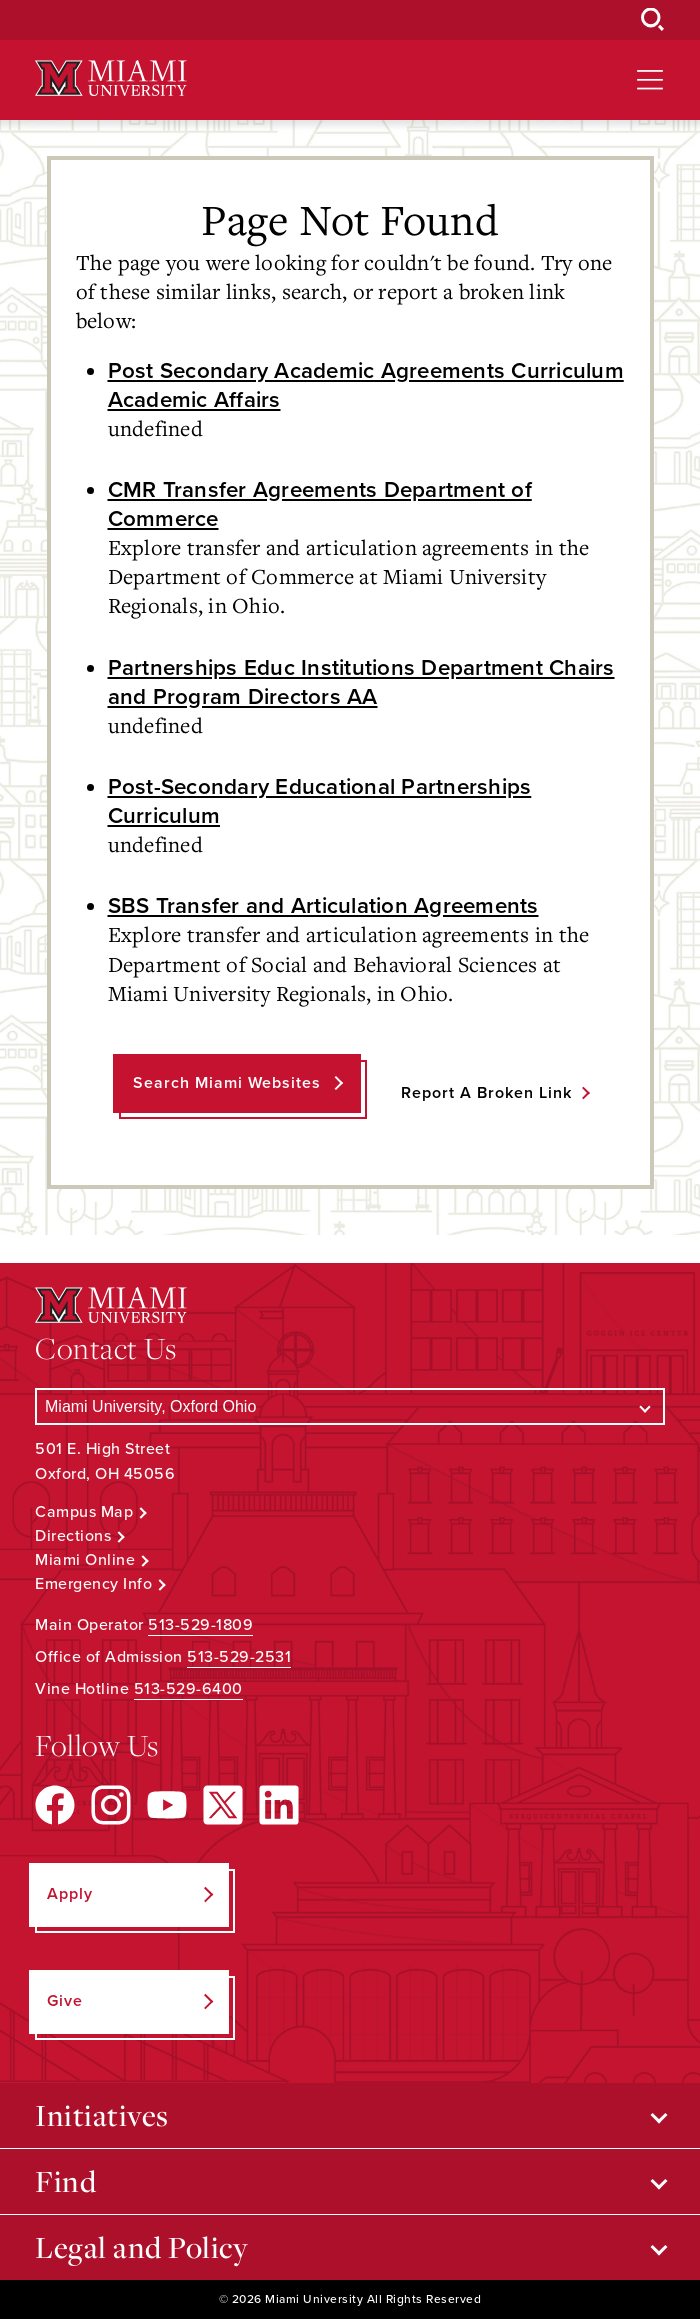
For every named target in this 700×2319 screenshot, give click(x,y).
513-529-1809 (200, 1625)
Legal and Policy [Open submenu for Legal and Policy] (141, 2247)
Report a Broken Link (486, 1093)
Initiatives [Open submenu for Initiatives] (102, 2115)
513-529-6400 (188, 1689)
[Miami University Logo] (111, 78)
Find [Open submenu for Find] (65, 2181)
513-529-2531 (239, 1657)
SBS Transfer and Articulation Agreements (323, 905)
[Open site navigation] (650, 80)
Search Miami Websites (227, 1083)
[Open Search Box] (653, 20)
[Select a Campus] (350, 1406)
